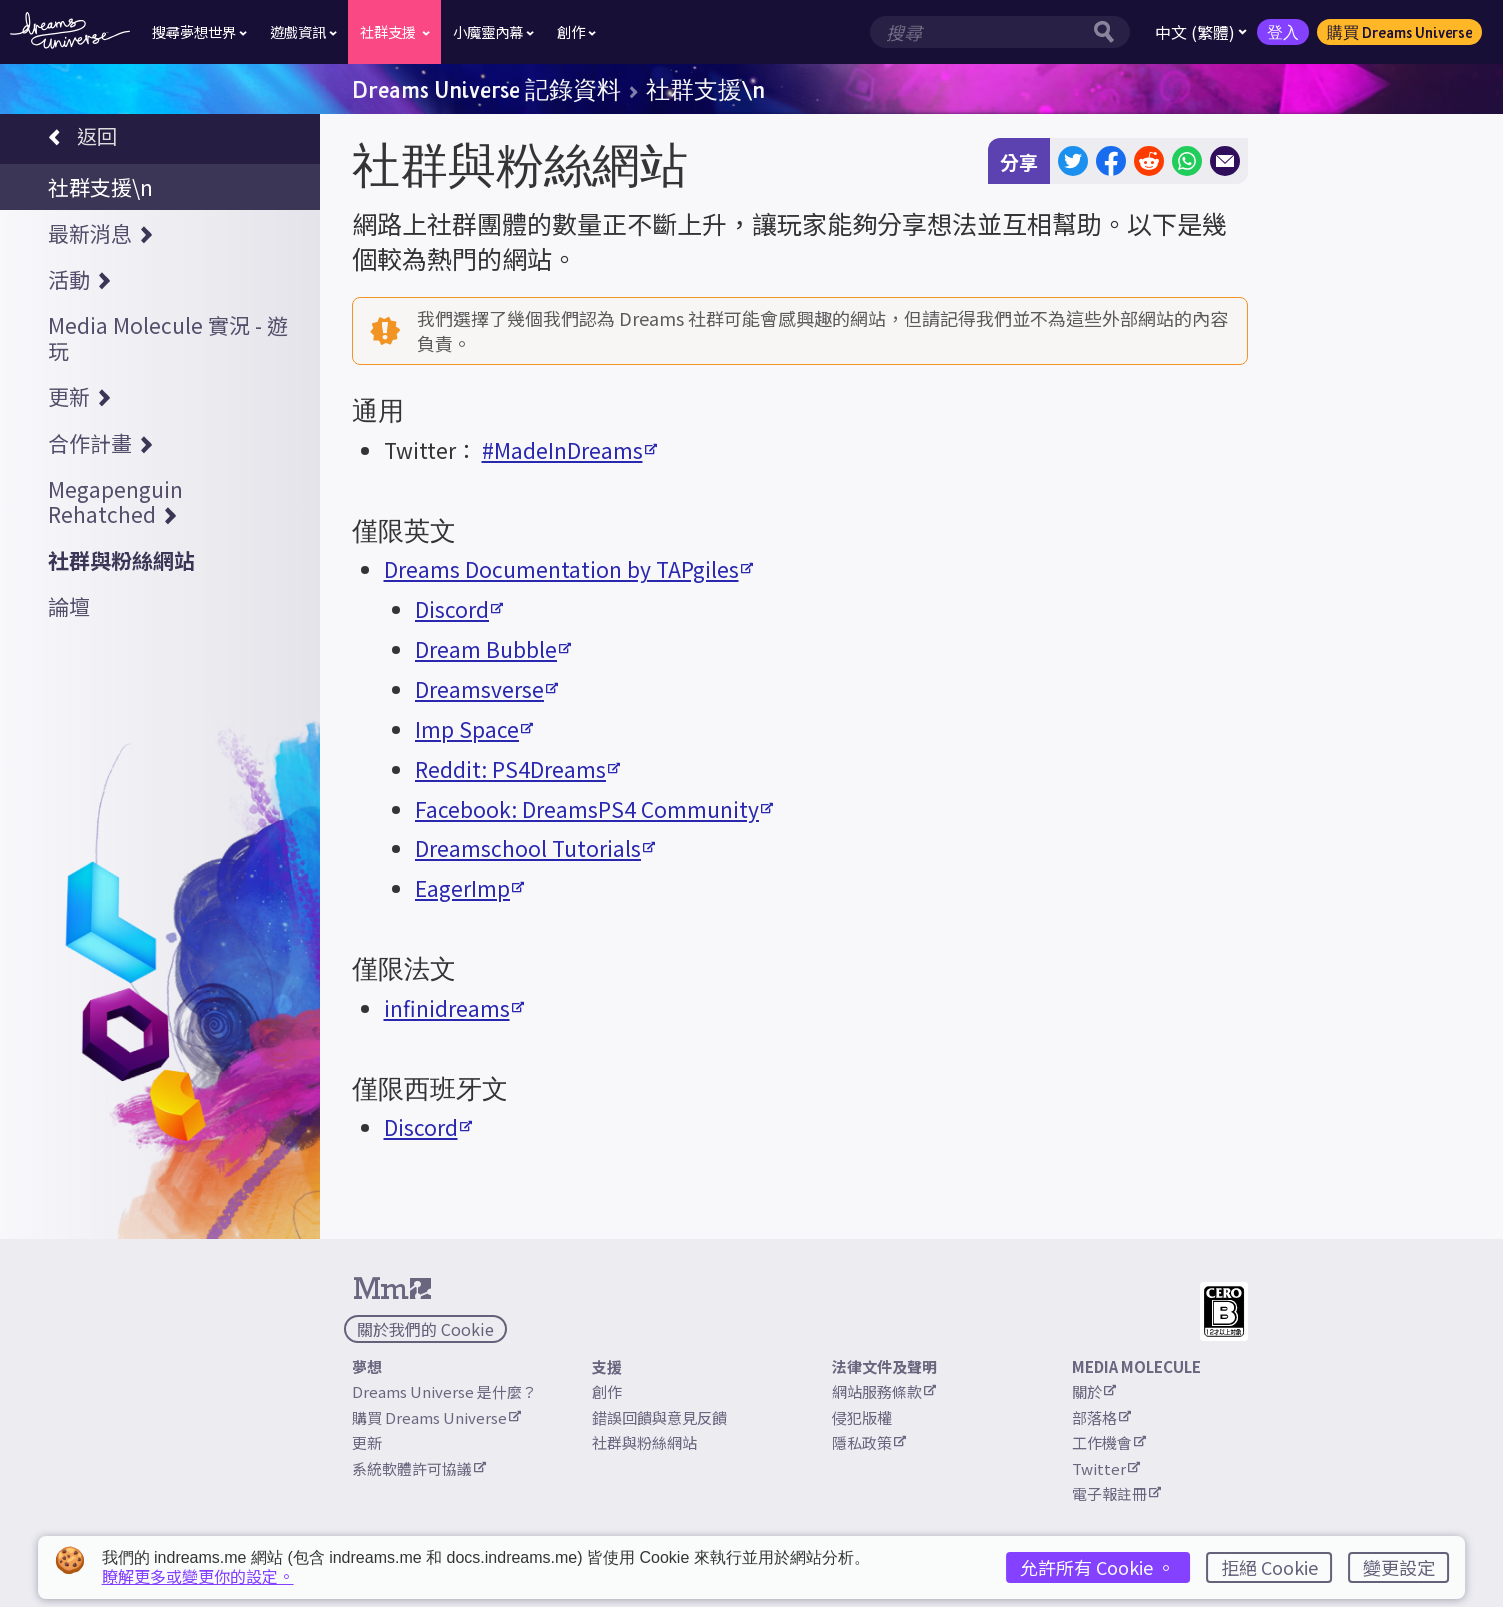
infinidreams (454, 1008)
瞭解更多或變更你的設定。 (198, 1576)
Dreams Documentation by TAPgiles (568, 569)
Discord (459, 609)
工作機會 (1109, 1442)
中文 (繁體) (1201, 32)
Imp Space (474, 729)
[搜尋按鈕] (1109, 32)
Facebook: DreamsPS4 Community (594, 809)
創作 (607, 1391)
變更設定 (1399, 1567)
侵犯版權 (862, 1417)
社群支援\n (705, 89)
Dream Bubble (493, 649)
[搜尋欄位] (979, 32)
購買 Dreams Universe (1399, 32)
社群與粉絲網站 (644, 1442)
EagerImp (469, 888)
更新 (367, 1442)
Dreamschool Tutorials (535, 848)
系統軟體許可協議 (419, 1468)
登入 (1283, 32)
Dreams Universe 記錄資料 (486, 89)
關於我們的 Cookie (425, 1329)
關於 (1094, 1391)
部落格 (1101, 1417)
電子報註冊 (1116, 1493)
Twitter (1106, 1468)
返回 (82, 138)
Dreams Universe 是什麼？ (444, 1391)
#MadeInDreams (569, 450)
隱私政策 (869, 1442)
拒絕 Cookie (1269, 1567)
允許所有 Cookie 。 (1097, 1567)
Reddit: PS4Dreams (517, 769)
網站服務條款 (884, 1391)
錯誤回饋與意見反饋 (659, 1417)
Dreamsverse (486, 689)
